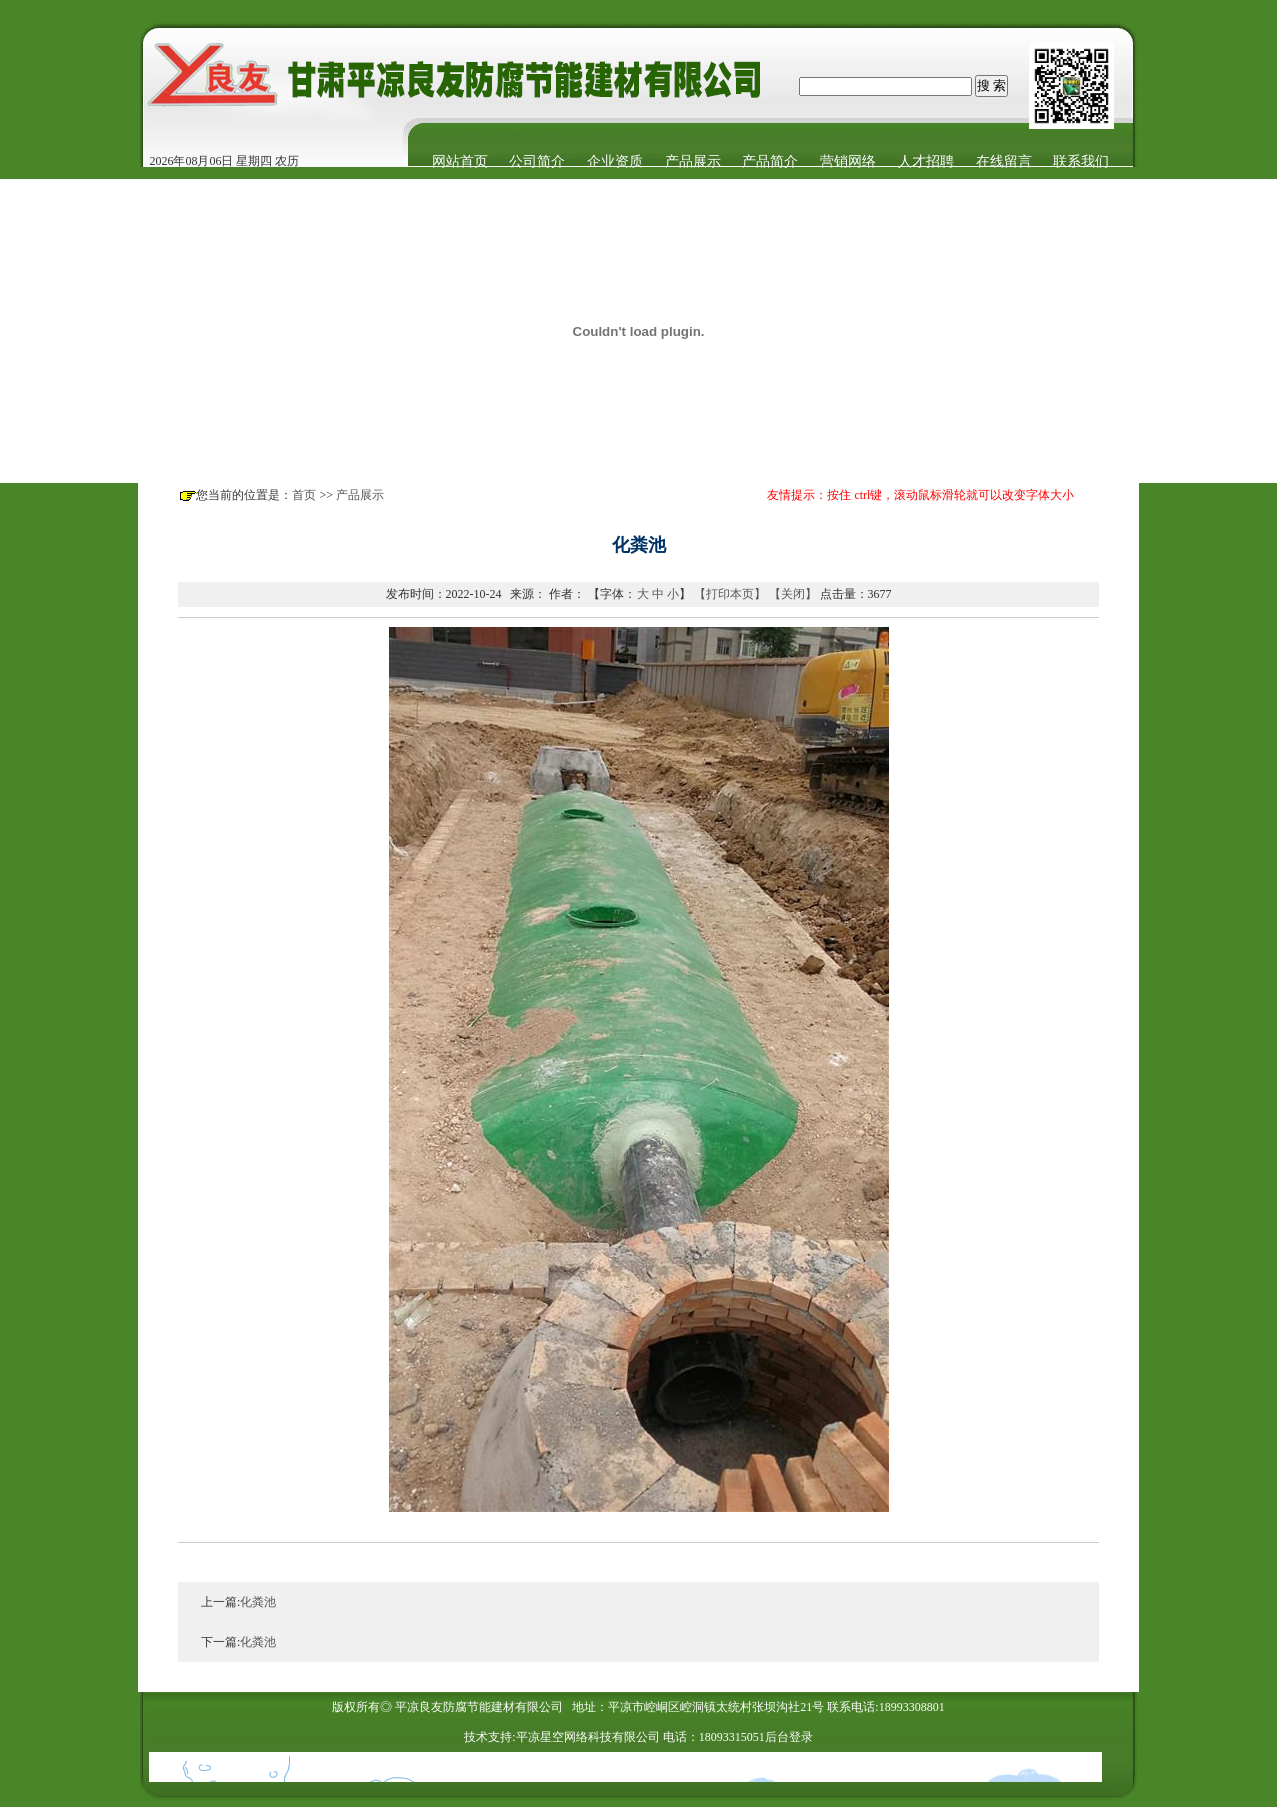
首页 (304, 495)
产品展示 (360, 495)
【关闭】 (793, 594)
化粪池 (258, 1602)
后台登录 (789, 1737)
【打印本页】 (730, 594)
